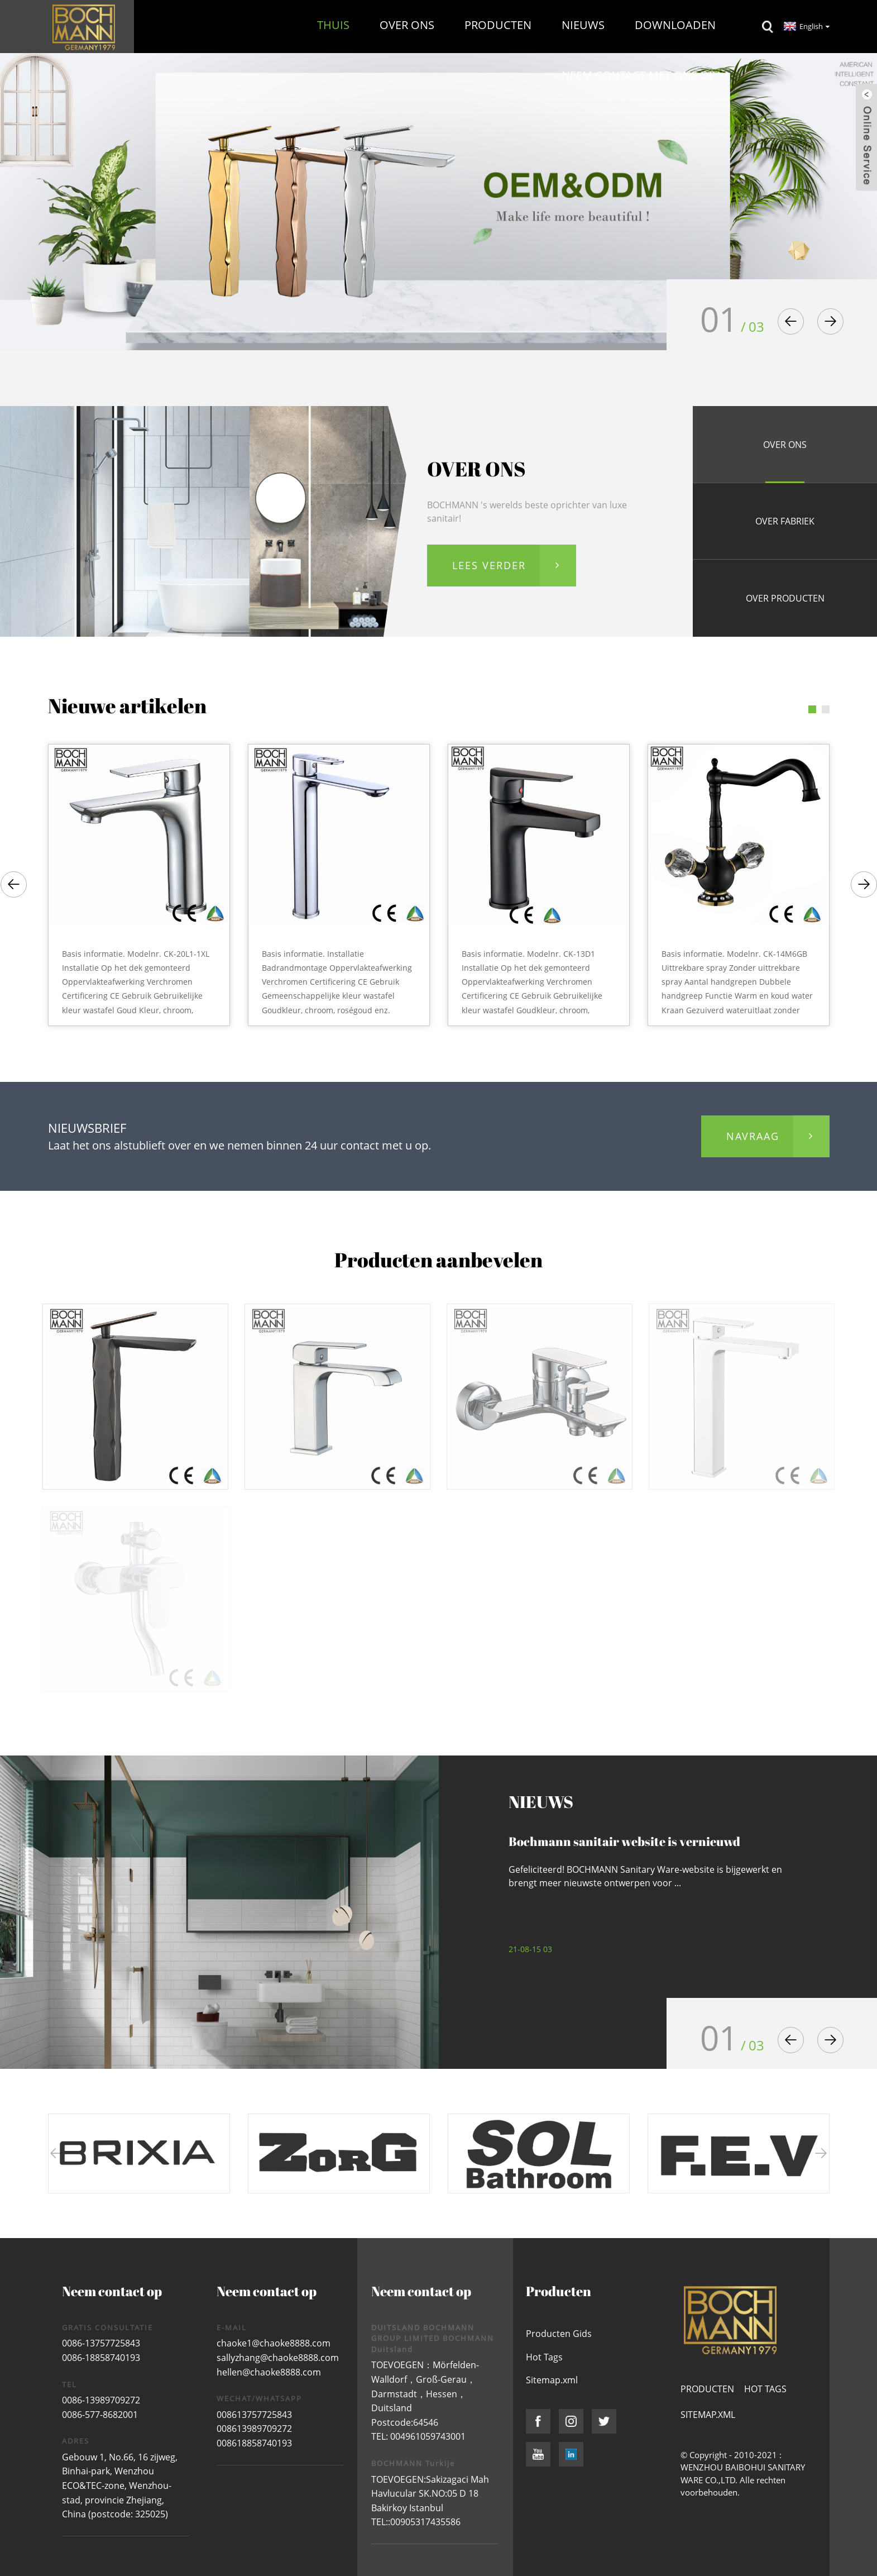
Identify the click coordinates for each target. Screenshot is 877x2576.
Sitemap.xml (552, 2380)
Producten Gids (559, 2333)
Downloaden (675, 24)
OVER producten (785, 598)
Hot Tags (544, 2357)
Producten (497, 24)
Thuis (333, 24)
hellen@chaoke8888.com (269, 2372)
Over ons (407, 24)
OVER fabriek (784, 521)
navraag (752, 1136)
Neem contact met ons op (639, 75)
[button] (791, 321)
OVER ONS (785, 444)
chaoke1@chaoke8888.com (273, 2343)
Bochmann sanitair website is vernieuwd (624, 1841)
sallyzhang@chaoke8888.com (278, 2357)
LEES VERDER (489, 565)
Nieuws (583, 24)
